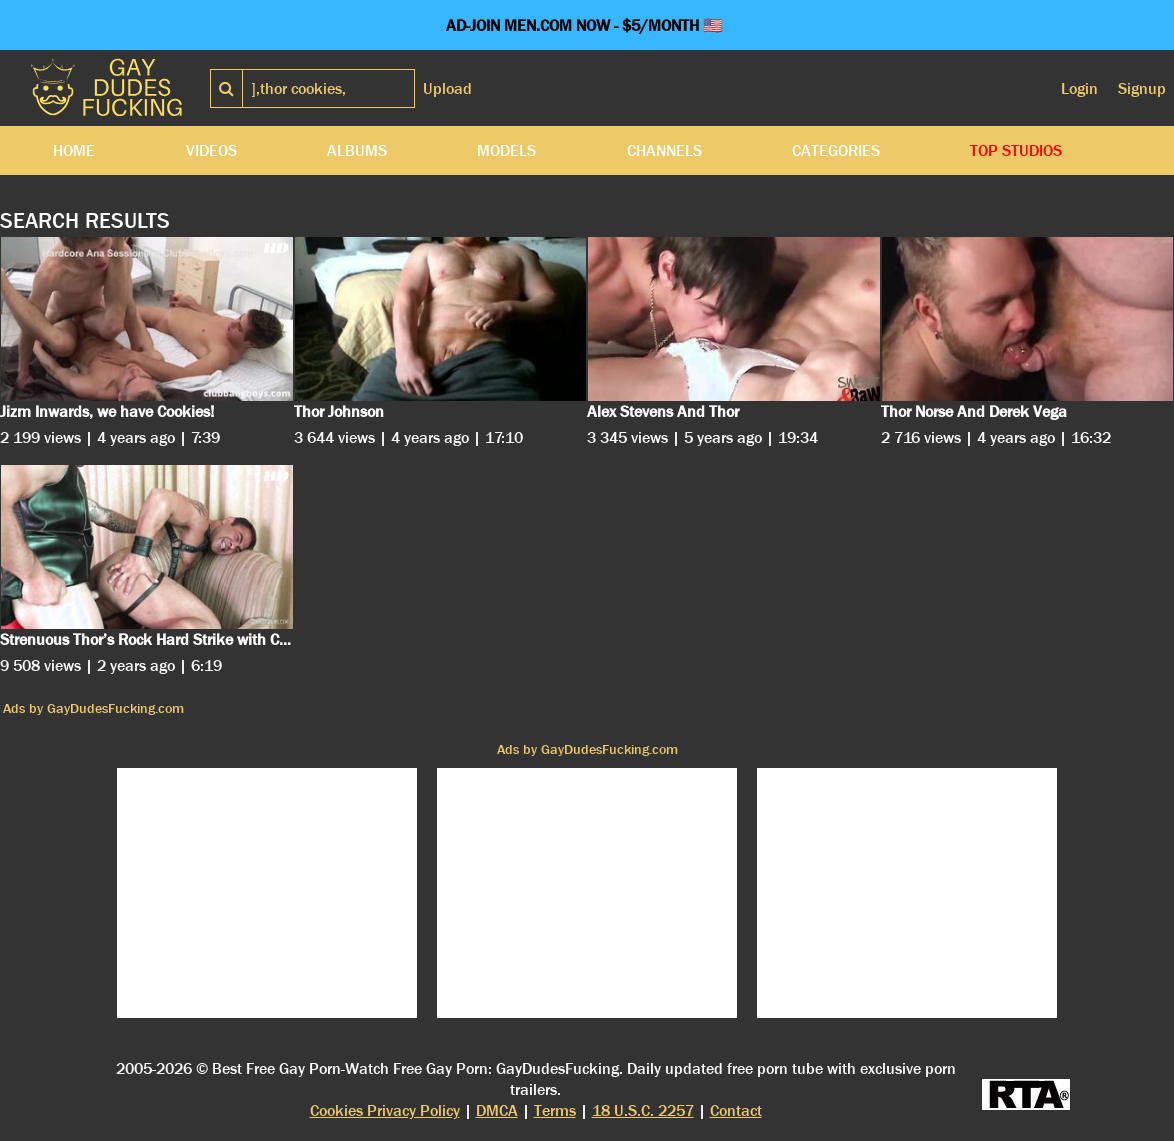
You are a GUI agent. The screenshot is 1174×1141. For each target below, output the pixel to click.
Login (1079, 88)
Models (506, 150)
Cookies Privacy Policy (385, 1110)
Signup (1142, 88)
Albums (357, 150)
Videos (211, 150)
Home (74, 150)
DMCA (497, 1110)
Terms (555, 1110)
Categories (836, 150)
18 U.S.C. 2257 (643, 1110)
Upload (447, 88)
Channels (664, 150)
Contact (736, 1110)
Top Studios (1016, 150)
